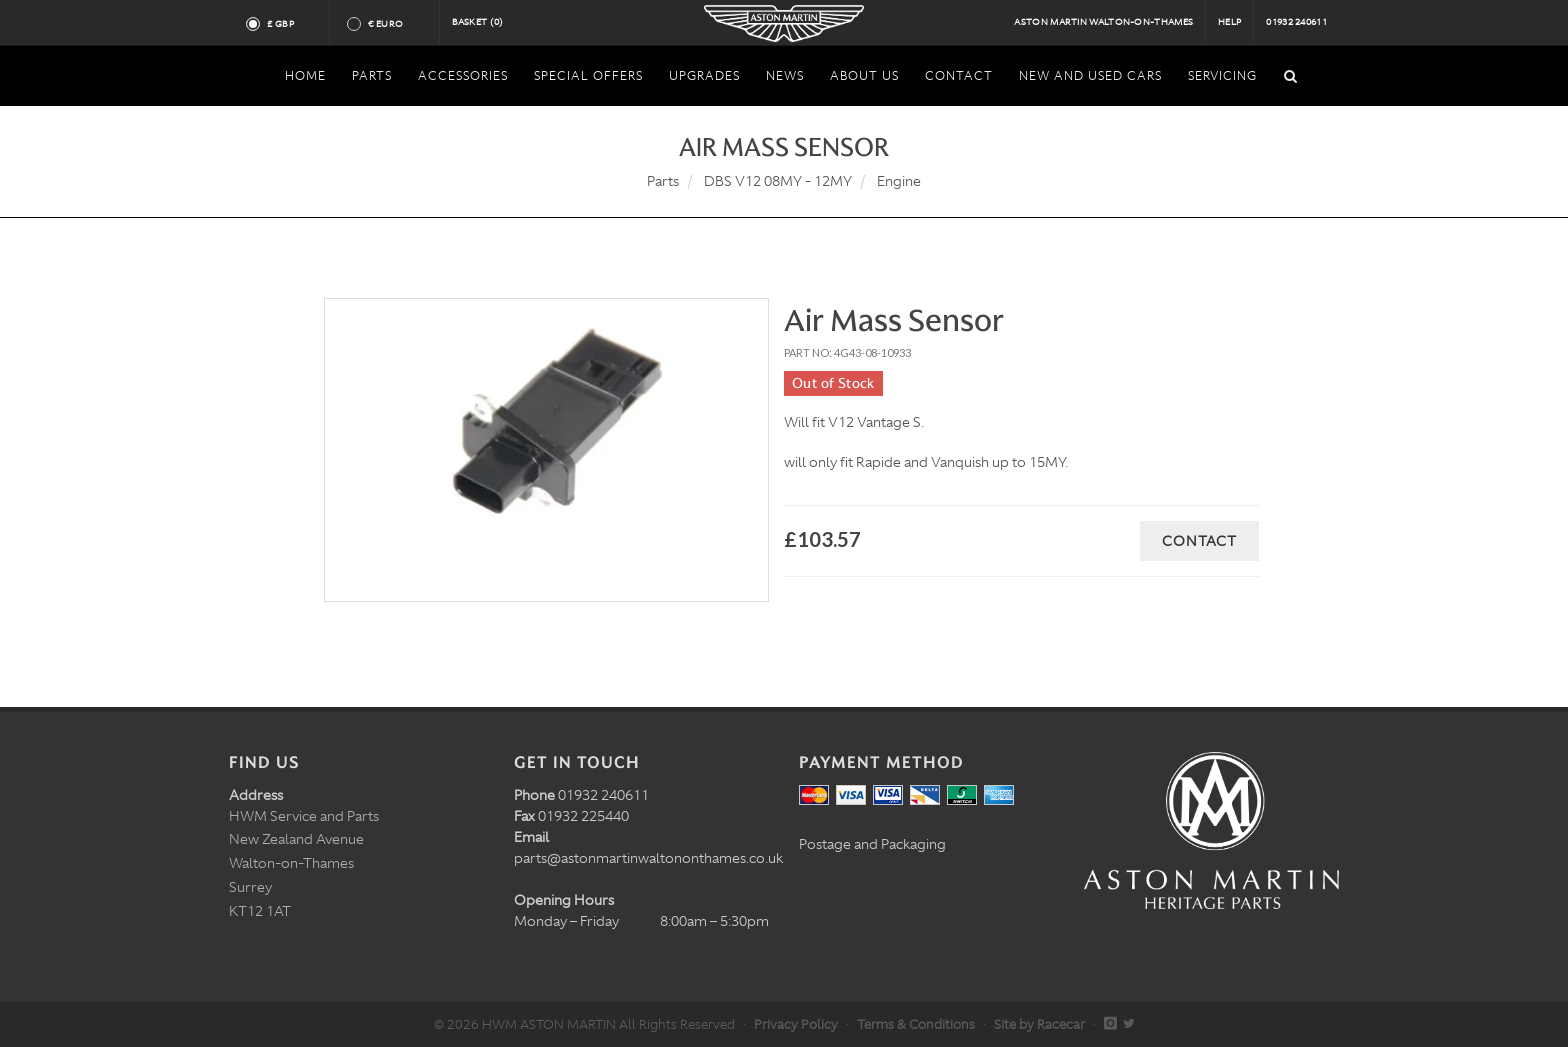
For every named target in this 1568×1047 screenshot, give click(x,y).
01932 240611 (1296, 22)
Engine (899, 181)
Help (1229, 22)
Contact (1199, 541)
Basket (478, 22)
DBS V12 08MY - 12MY (778, 181)
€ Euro (393, 24)
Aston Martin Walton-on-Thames (1103, 22)
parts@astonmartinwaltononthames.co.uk (648, 858)
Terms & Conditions (916, 1024)
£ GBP (288, 24)
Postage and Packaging (872, 844)
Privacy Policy (796, 1024)
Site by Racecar (1039, 1024)
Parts (663, 181)
